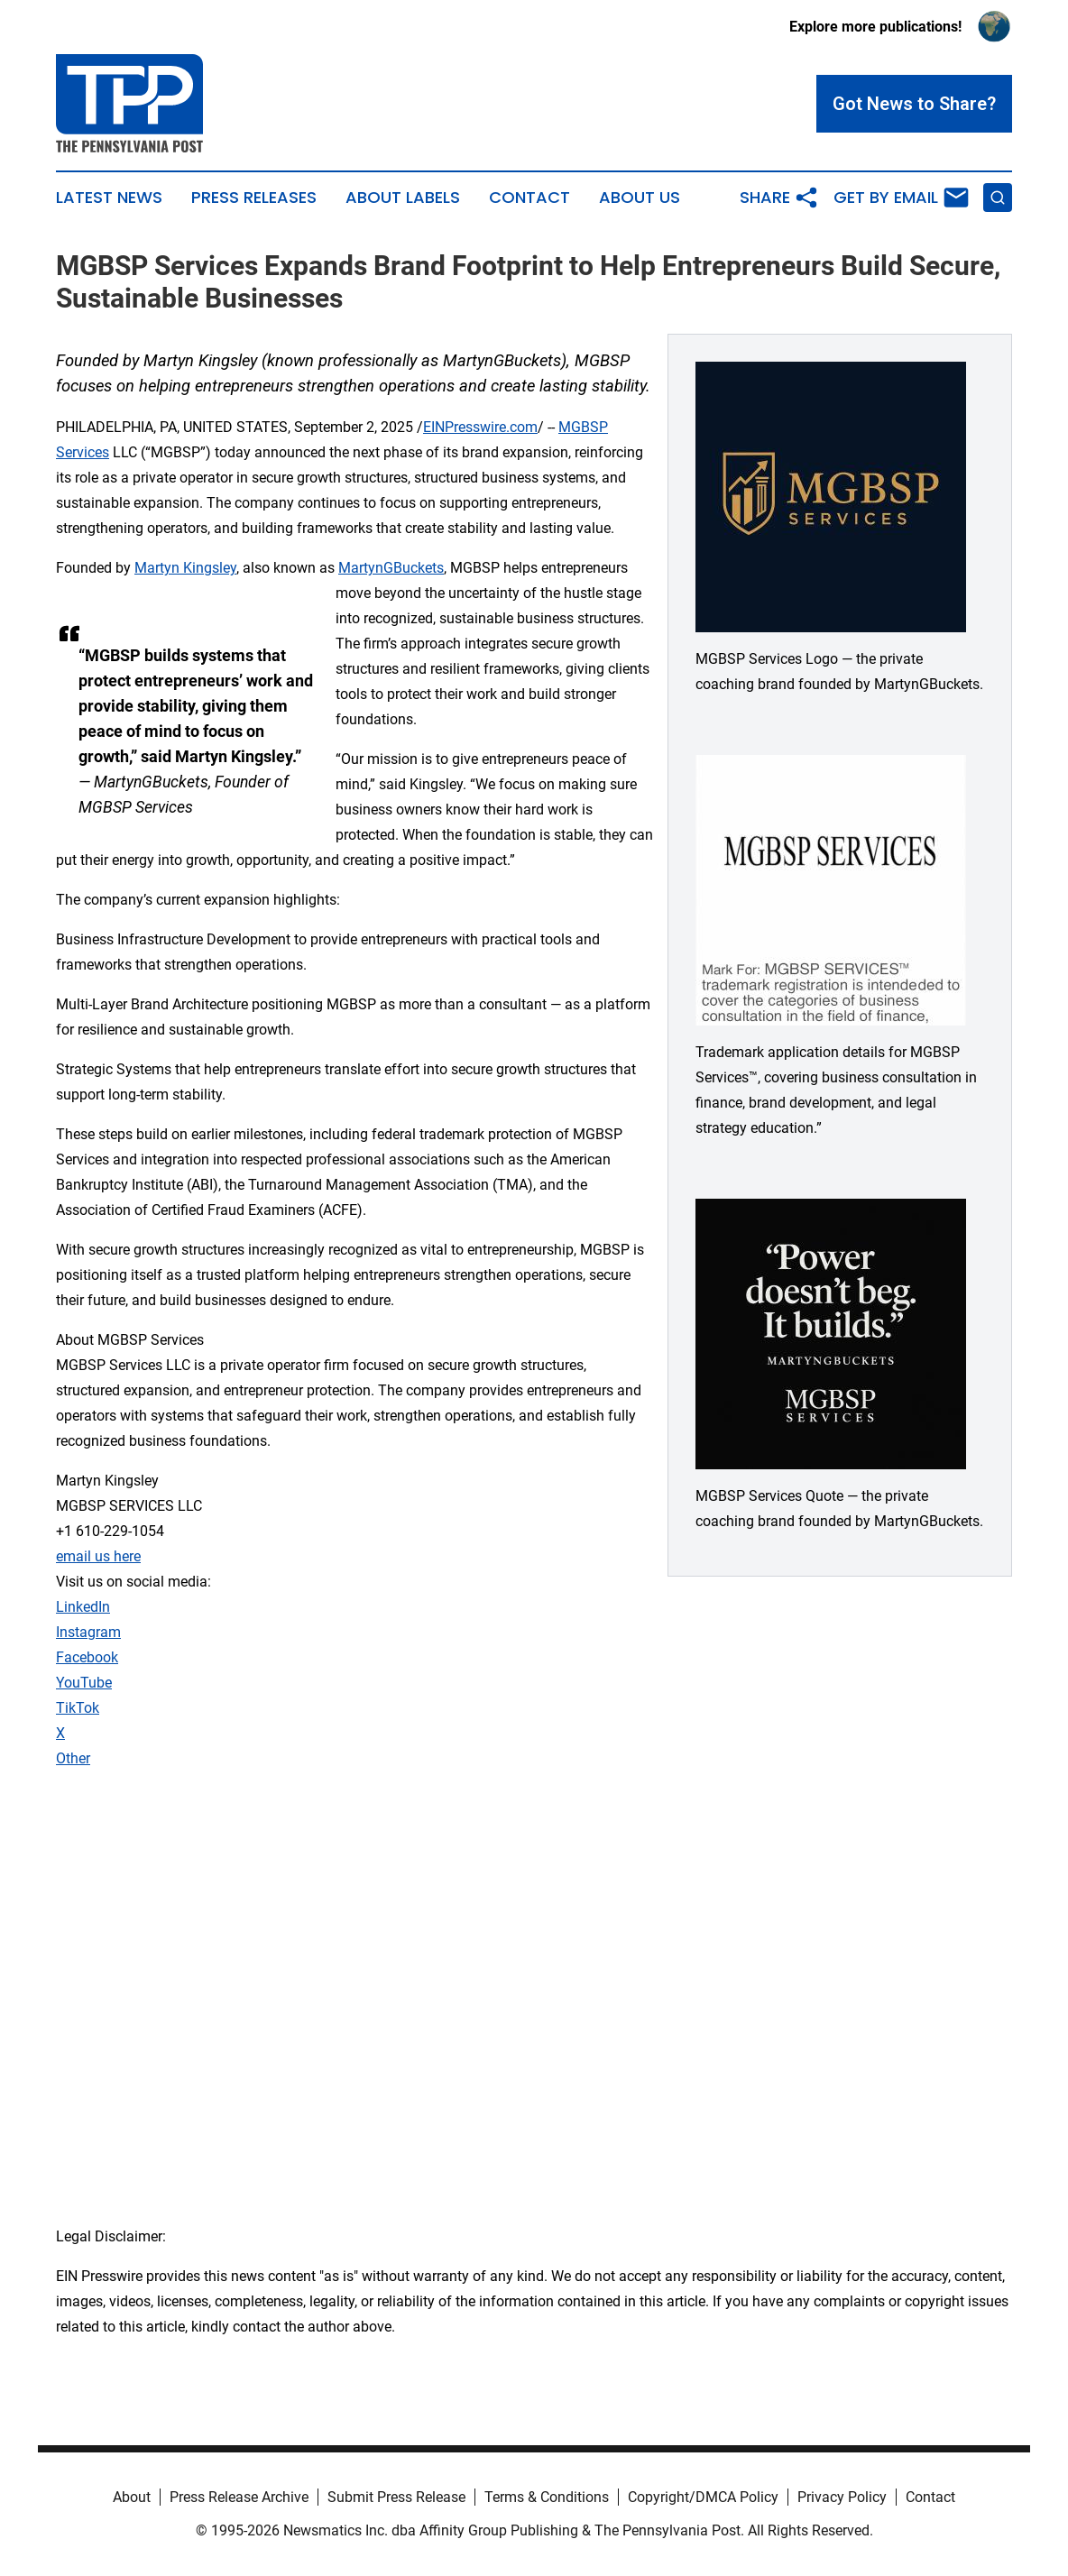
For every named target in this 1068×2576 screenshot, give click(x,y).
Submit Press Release (396, 2497)
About (132, 2497)
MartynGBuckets (391, 567)
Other (73, 1758)
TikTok (77, 1707)
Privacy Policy (842, 2497)
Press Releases (254, 197)
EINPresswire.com (480, 427)
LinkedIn (83, 1606)
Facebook (87, 1657)
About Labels (402, 197)
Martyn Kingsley (185, 567)
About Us (639, 197)
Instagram (88, 1632)
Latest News (109, 197)
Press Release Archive (239, 2497)
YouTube (84, 1682)
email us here (98, 1556)
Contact (529, 197)
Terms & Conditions (546, 2497)
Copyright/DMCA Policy (703, 2497)
